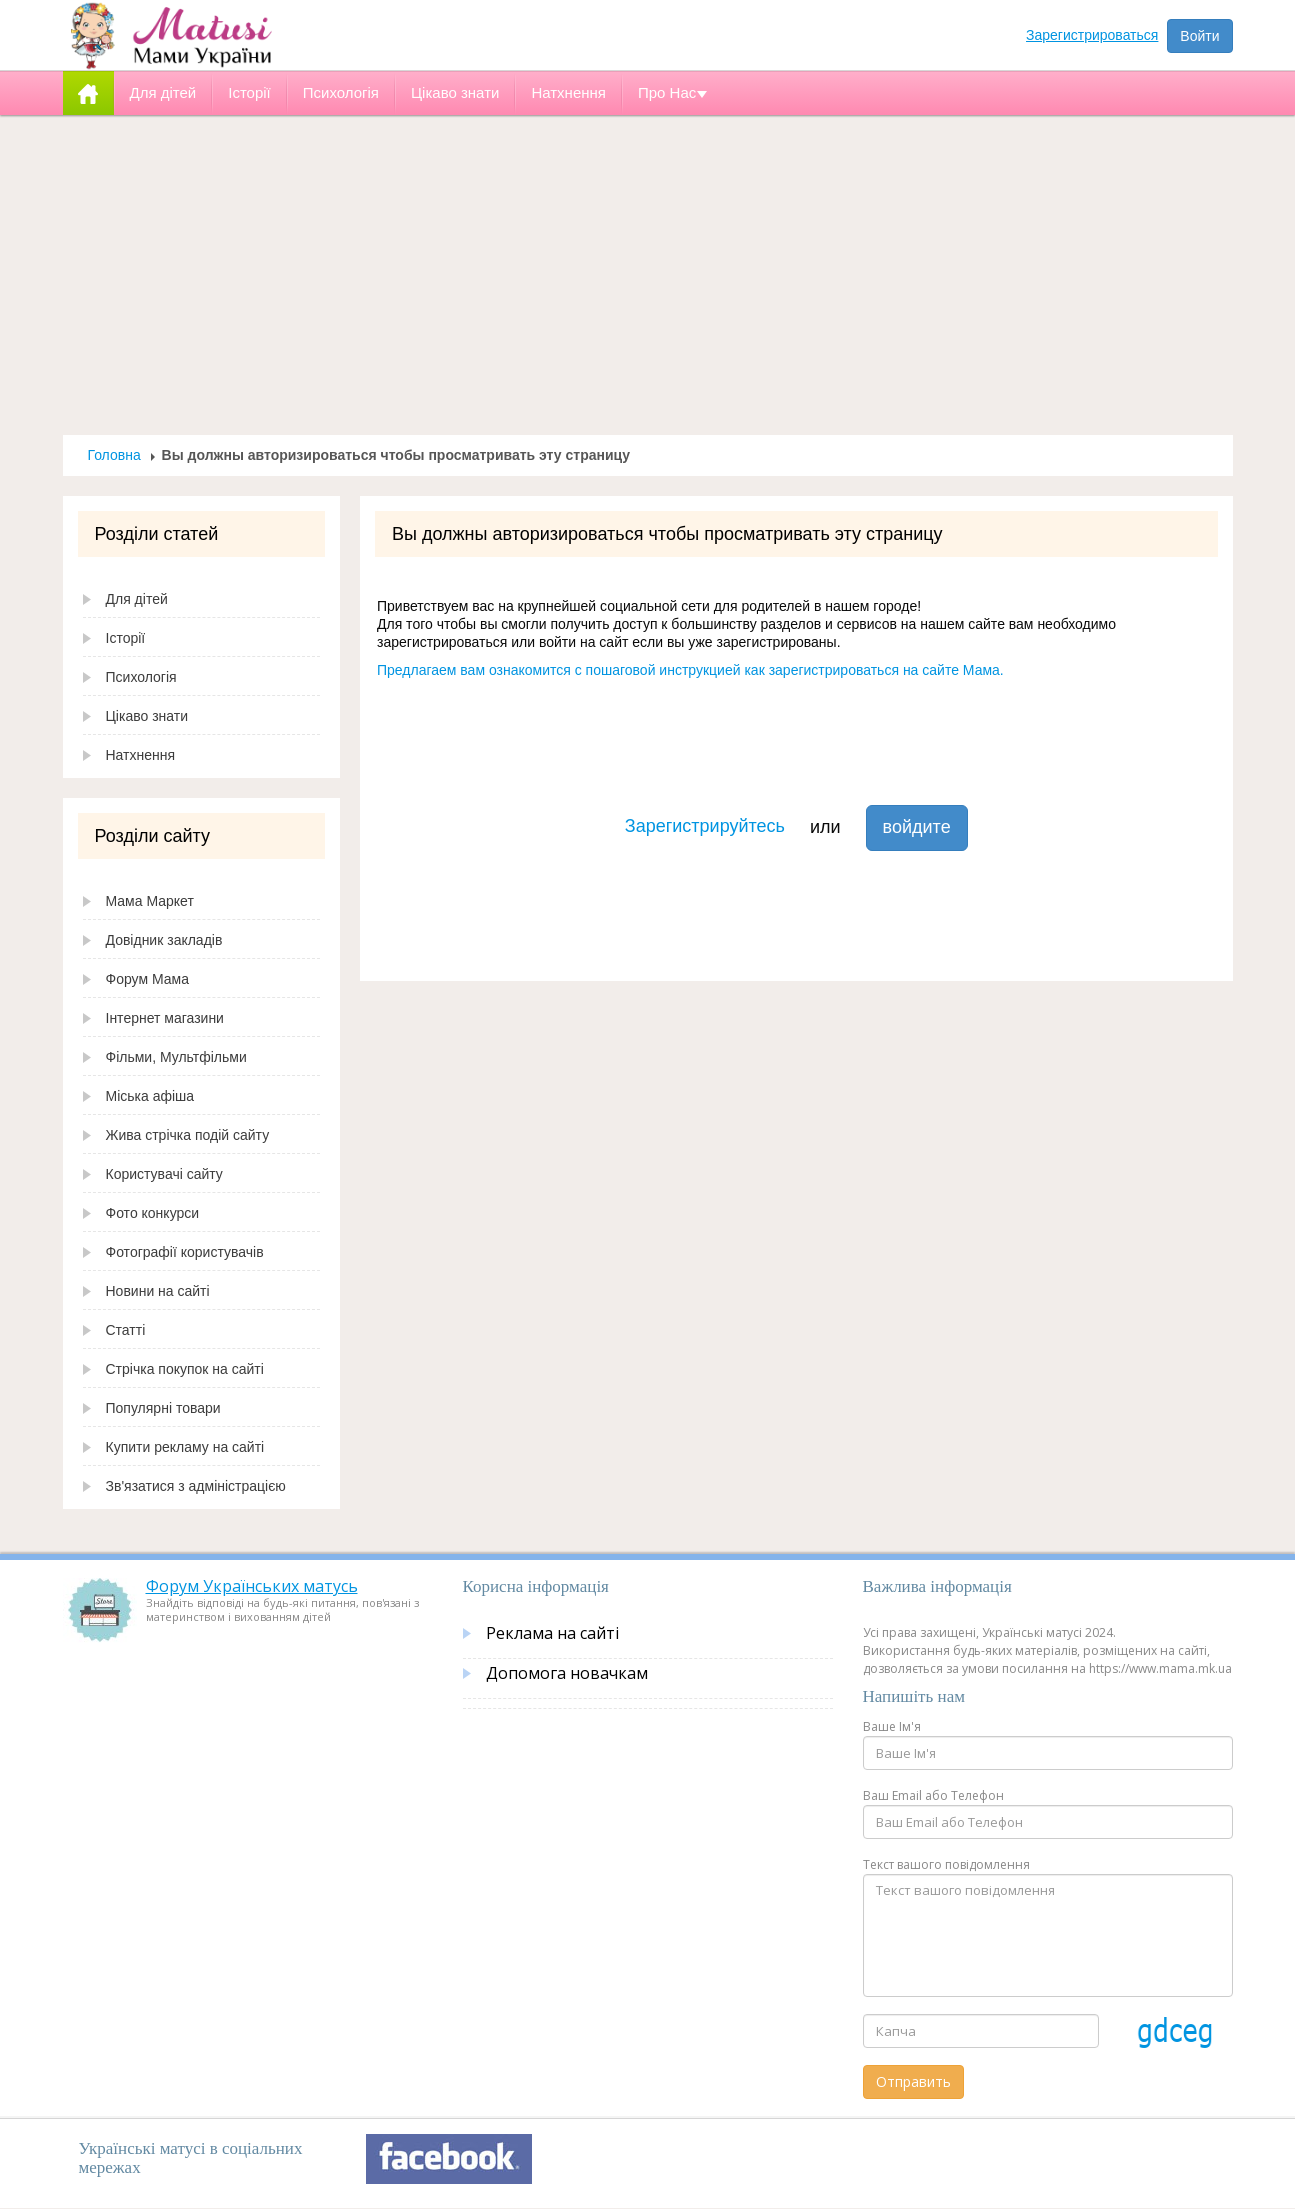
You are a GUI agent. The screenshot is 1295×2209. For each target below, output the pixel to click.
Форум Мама (147, 979)
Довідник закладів (164, 940)
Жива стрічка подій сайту (188, 1135)
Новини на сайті (158, 1291)
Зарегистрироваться (1092, 35)
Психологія (141, 677)
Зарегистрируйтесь (705, 826)
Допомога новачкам (567, 1673)
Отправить (913, 2081)
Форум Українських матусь (252, 1586)
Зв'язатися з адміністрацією (196, 1486)
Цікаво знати (147, 716)
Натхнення (141, 755)
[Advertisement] (648, 275)
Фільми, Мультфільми (176, 1057)
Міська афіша (150, 1096)
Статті (126, 1330)
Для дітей (137, 599)
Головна (114, 455)
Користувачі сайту (164, 1174)
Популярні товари (163, 1408)
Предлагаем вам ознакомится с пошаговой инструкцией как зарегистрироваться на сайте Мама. (690, 670)
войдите (917, 827)
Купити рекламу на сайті (185, 1447)
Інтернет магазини (165, 1018)
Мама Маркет (150, 901)
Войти (1199, 36)
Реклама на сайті (552, 1633)
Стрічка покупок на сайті (185, 1369)
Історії (126, 638)
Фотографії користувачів (185, 1252)
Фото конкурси (153, 1213)
